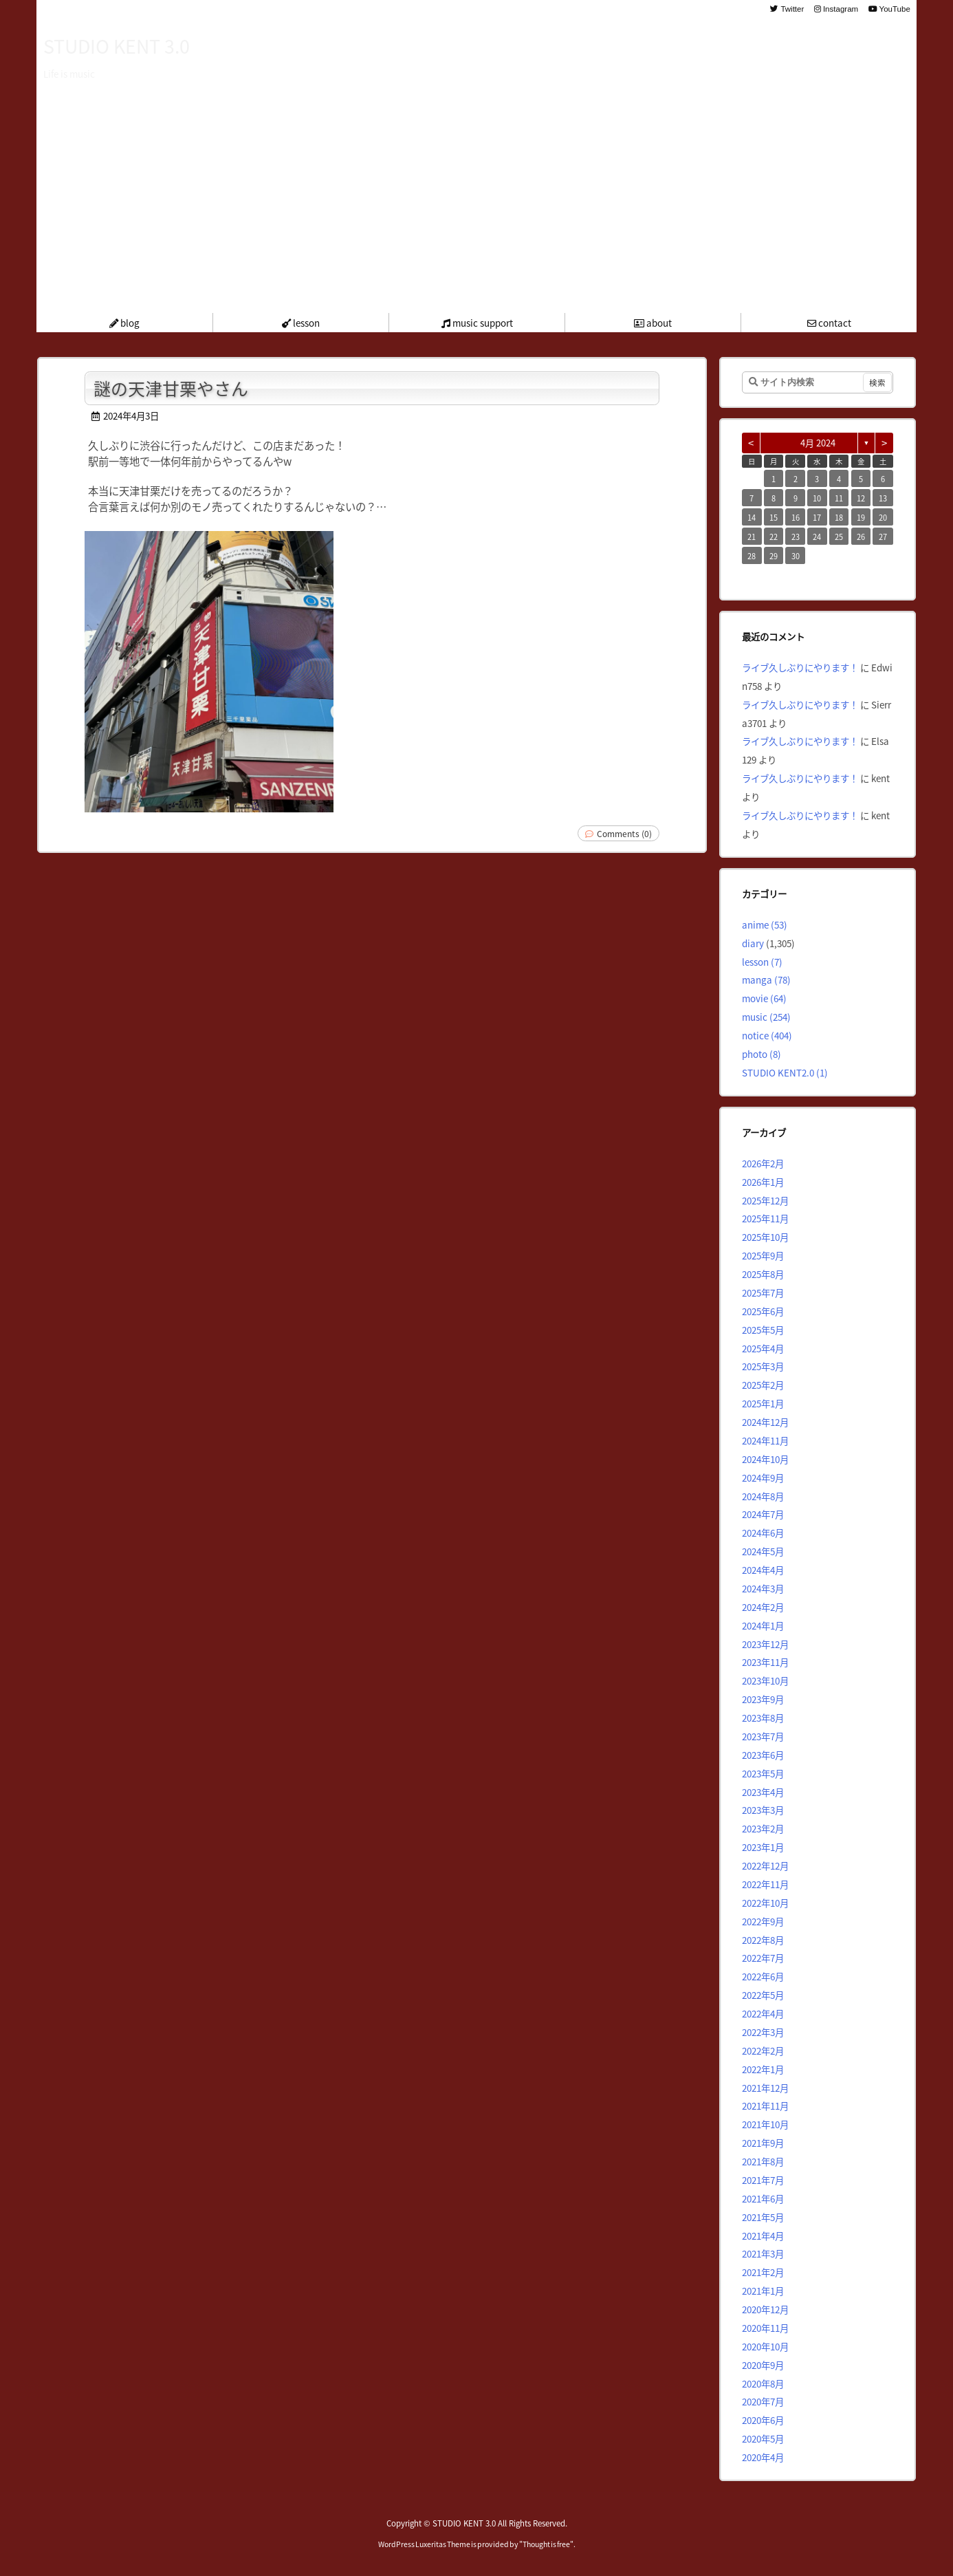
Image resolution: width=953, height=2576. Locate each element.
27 (883, 536)
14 (751, 517)
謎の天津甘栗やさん (171, 388)
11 (839, 498)
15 (773, 517)
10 (817, 498)
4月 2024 (817, 442)
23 (795, 536)
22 (773, 536)
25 (839, 536)
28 (751, 555)
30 (795, 555)
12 (861, 498)
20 (883, 517)
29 (773, 555)
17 (817, 517)
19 (861, 517)
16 (795, 517)
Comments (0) (624, 833)
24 (817, 536)
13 (883, 498)
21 (751, 536)
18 (839, 517)
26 (861, 536)
